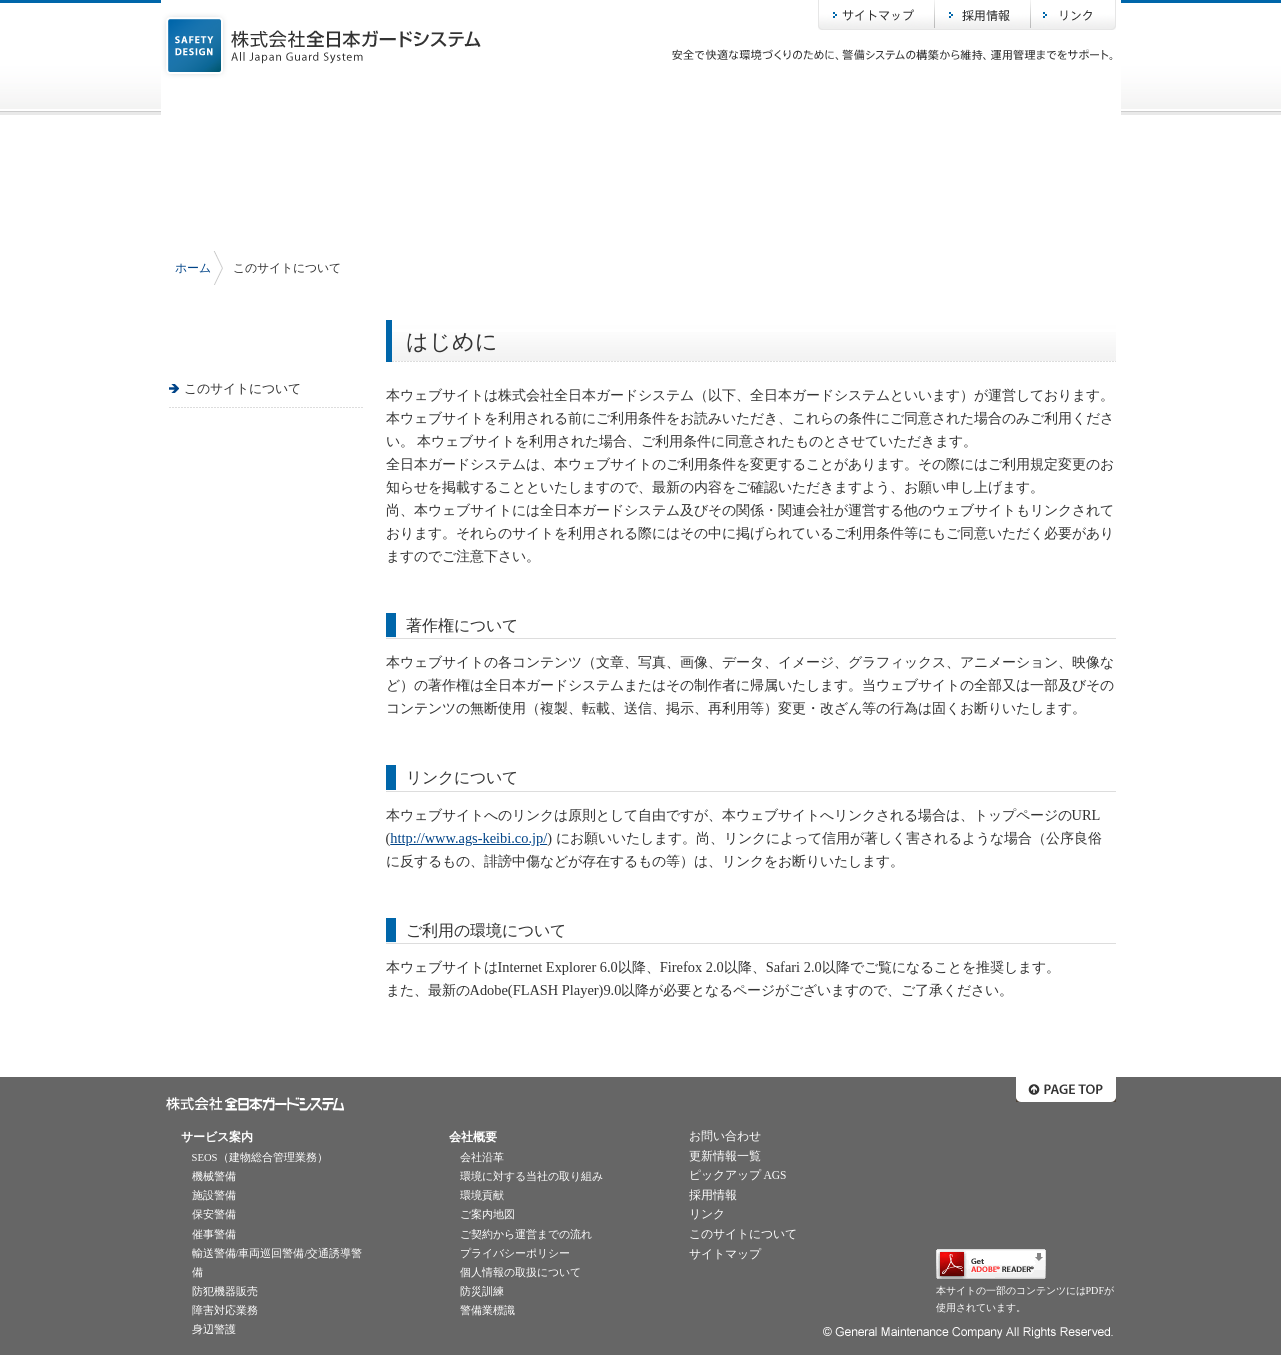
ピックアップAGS (831, 99)
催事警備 (214, 1234)
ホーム (261, 99)
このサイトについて (242, 388)
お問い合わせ (1021, 99)
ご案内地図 (487, 1214)
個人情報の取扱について (520, 1272)
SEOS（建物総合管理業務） (260, 1157)
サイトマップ (876, 15)
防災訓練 (482, 1291)
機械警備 (214, 1176)
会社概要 (641, 99)
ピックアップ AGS (738, 1175)
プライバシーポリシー (515, 1253)
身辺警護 (214, 1329)
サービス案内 (451, 99)
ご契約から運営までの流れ (526, 1234)
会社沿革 (482, 1157)
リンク (1073, 15)
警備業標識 (487, 1310)
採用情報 (983, 15)
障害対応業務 (225, 1310)
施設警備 (214, 1195)
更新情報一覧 (725, 1156)
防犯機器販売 (225, 1291)
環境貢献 (482, 1195)
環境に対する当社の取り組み (531, 1176)
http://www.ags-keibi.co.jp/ (468, 838)
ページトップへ (1066, 1089)
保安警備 (214, 1214)
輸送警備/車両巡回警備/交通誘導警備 (277, 1263)
